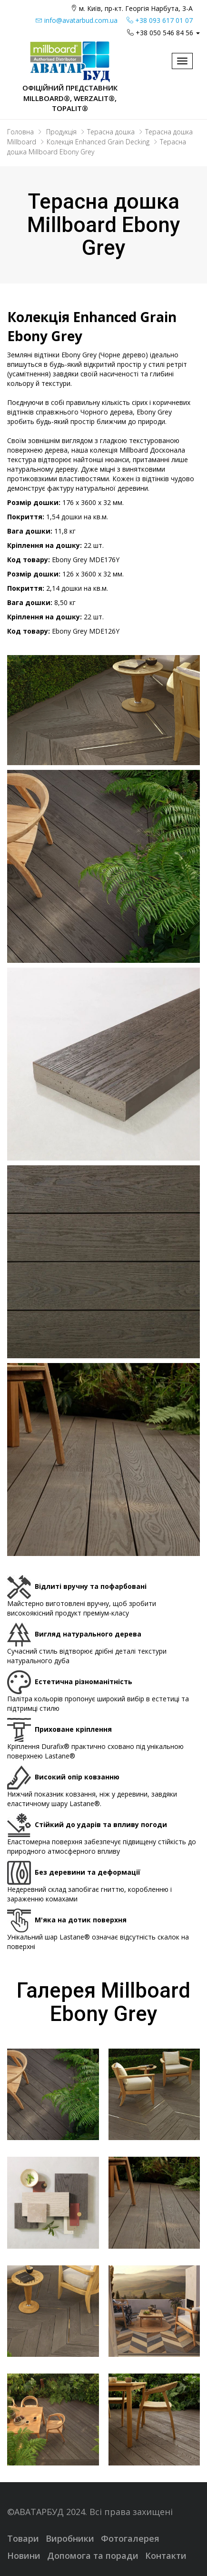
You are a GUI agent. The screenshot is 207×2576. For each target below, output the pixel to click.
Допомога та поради (92, 2555)
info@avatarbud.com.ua (77, 20)
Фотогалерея (130, 2538)
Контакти (166, 2555)
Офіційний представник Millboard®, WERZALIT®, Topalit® (70, 98)
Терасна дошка (111, 131)
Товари (23, 2538)
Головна (20, 131)
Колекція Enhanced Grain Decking (98, 141)
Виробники (70, 2538)
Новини (23, 2555)
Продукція (61, 131)
